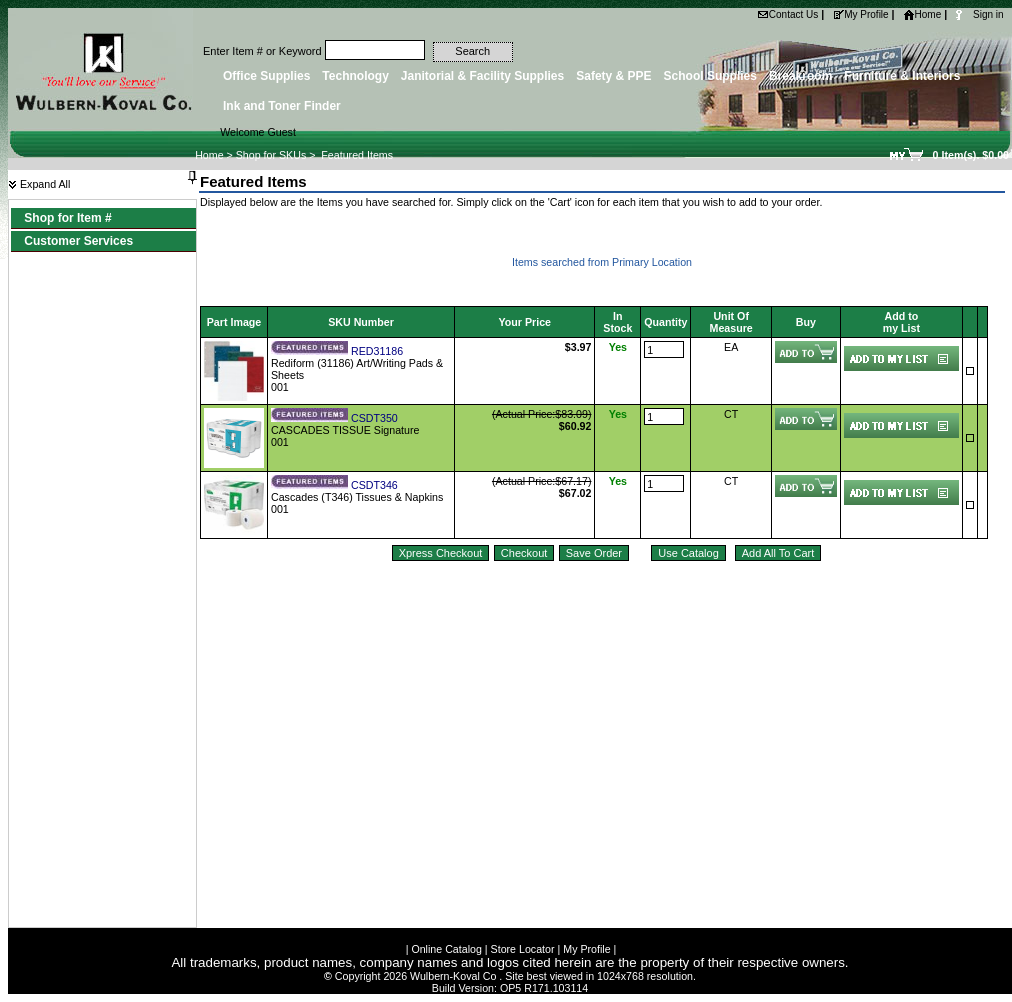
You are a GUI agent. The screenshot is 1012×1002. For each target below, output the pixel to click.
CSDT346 (374, 485)
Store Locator (523, 949)
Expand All (39, 184)
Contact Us (787, 14)
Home (922, 14)
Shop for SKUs (271, 155)
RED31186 (377, 351)
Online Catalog (446, 949)
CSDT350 (374, 418)
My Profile (860, 14)
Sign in (988, 14)
